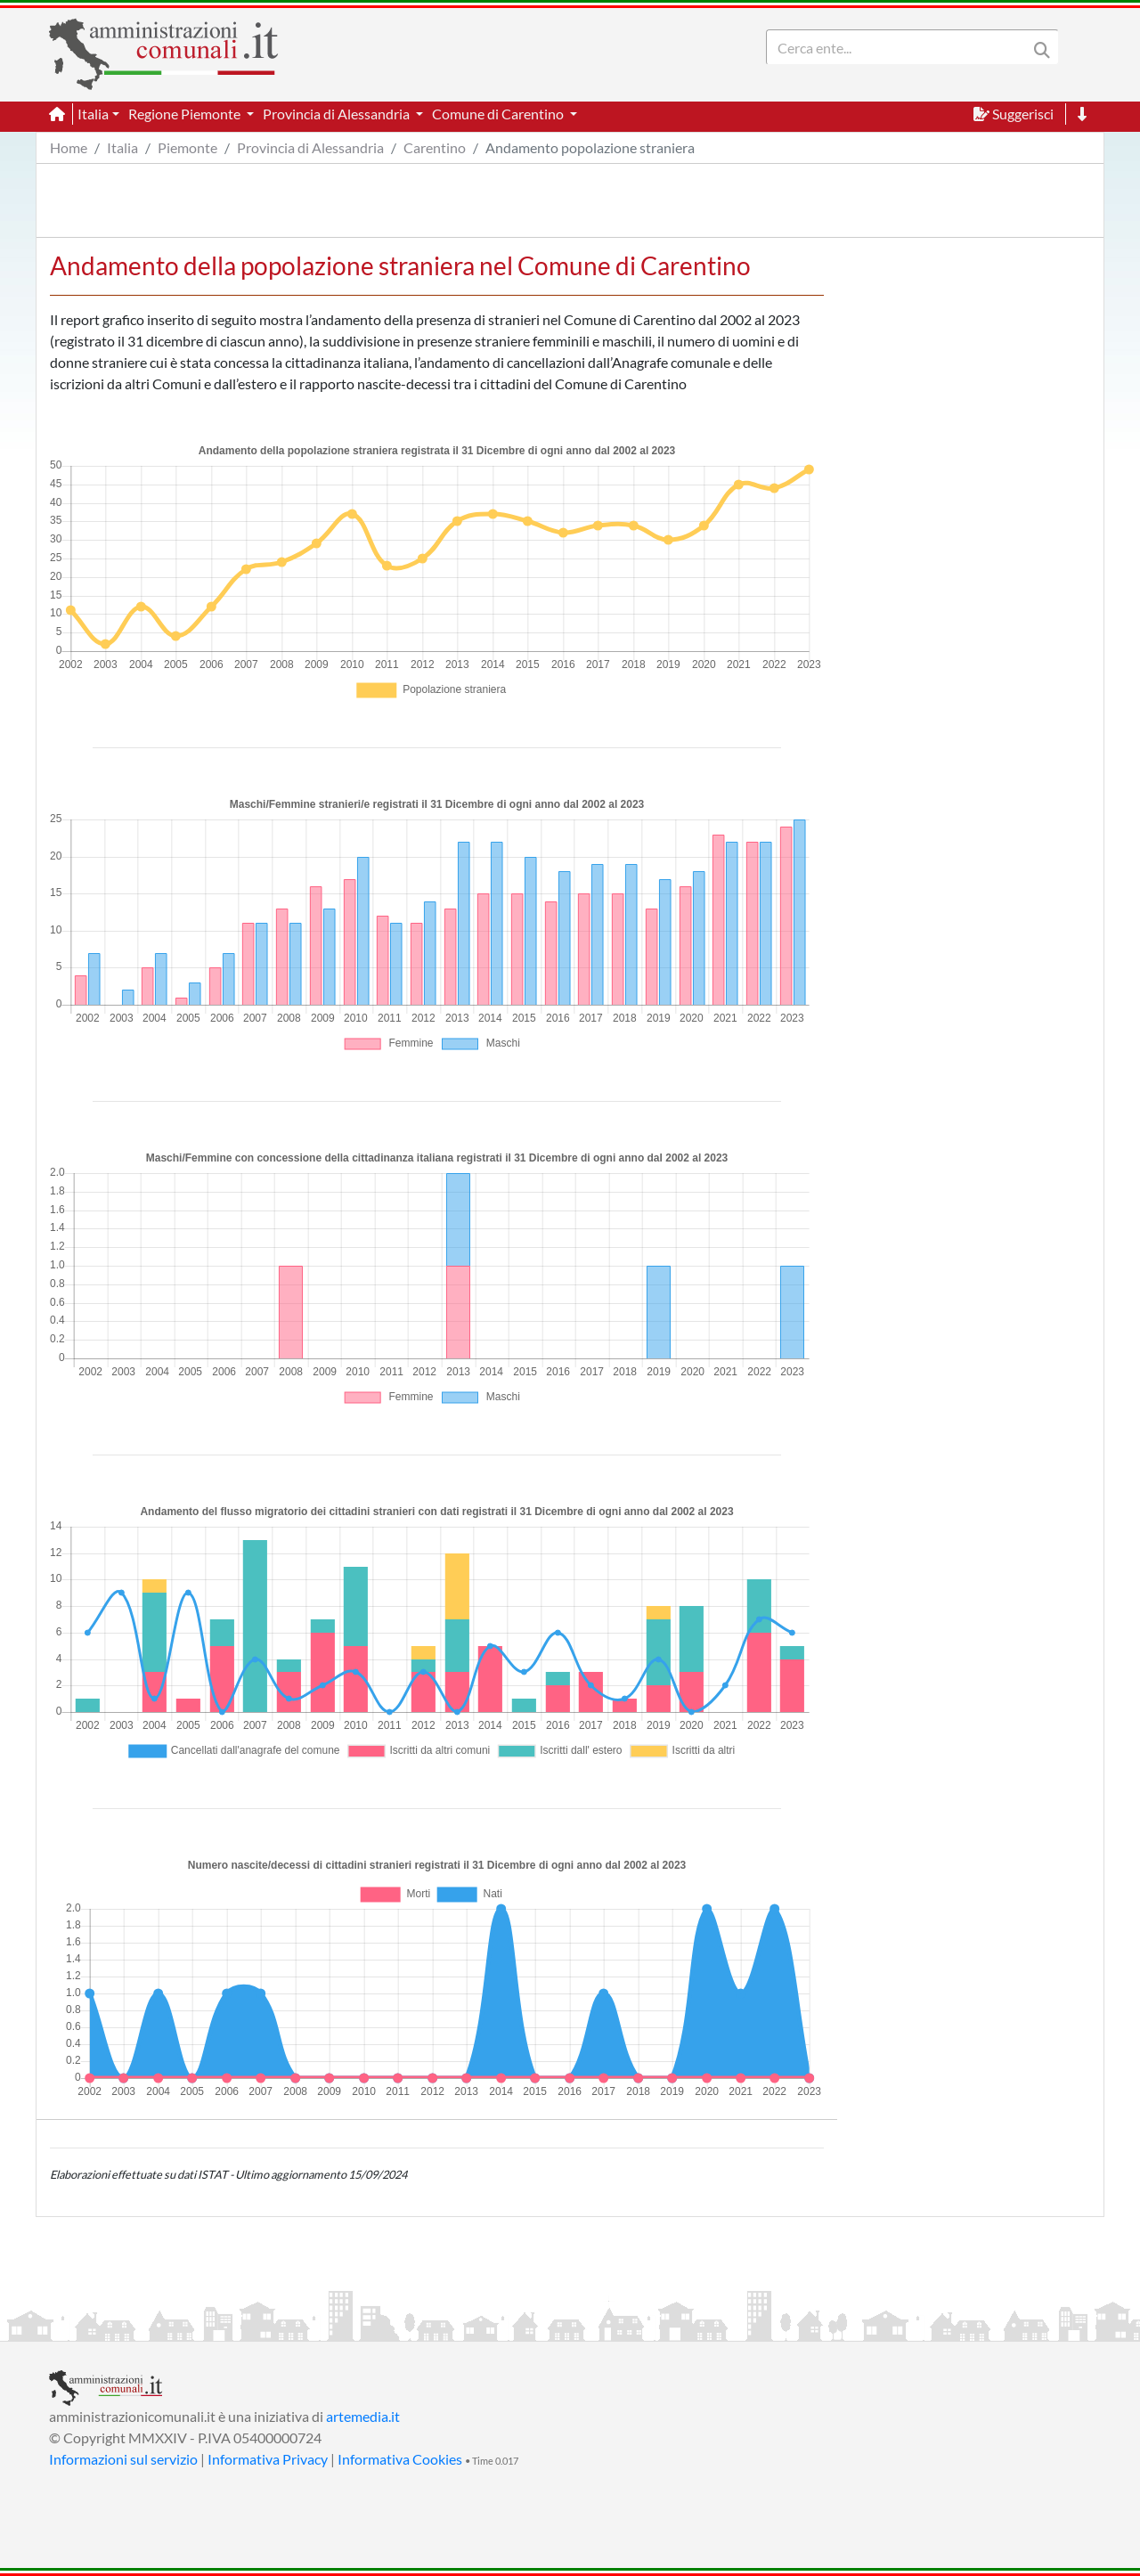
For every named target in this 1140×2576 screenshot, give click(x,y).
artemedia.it (363, 2416)
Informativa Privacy (268, 2458)
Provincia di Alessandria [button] (337, 113)
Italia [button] (93, 113)
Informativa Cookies (400, 2458)
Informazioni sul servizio (123, 2458)
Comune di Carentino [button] (499, 113)
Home (68, 147)
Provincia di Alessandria (310, 147)
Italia (122, 147)
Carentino (434, 147)
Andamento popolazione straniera (590, 147)
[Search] (900, 47)
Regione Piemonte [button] (185, 113)
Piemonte (187, 147)
